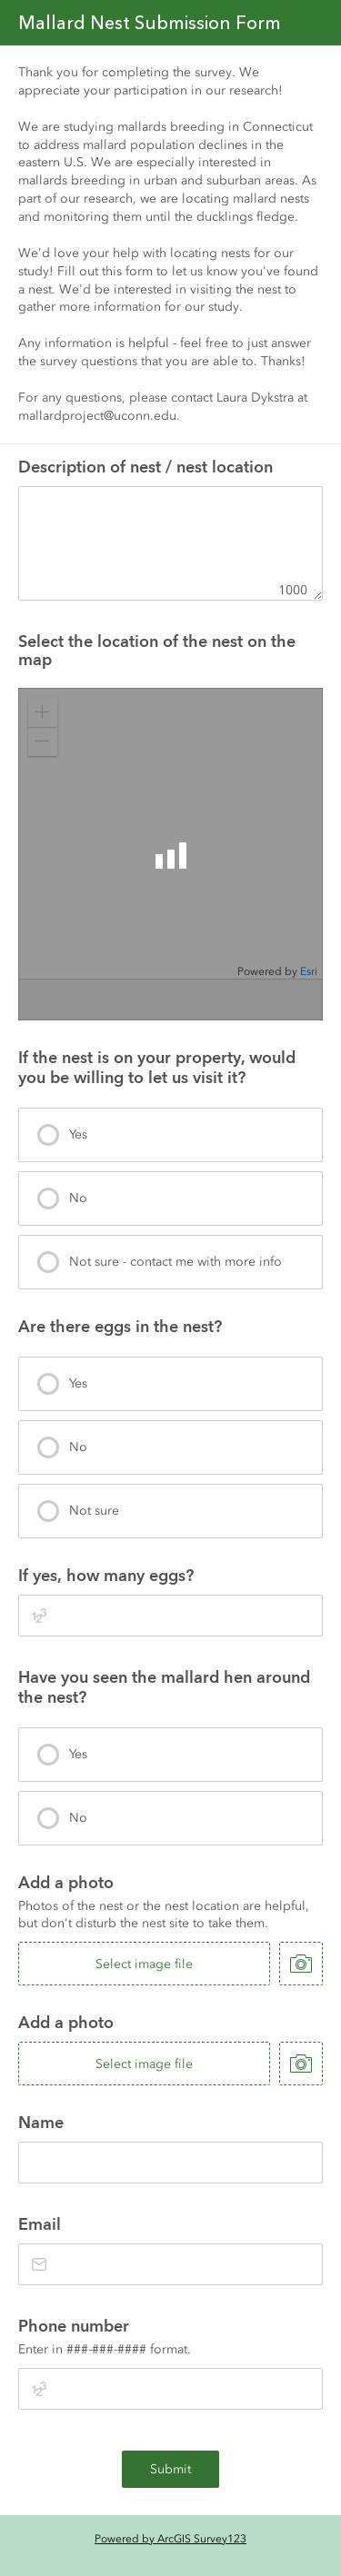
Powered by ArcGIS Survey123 (170, 2538)
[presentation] (170, 1135)
